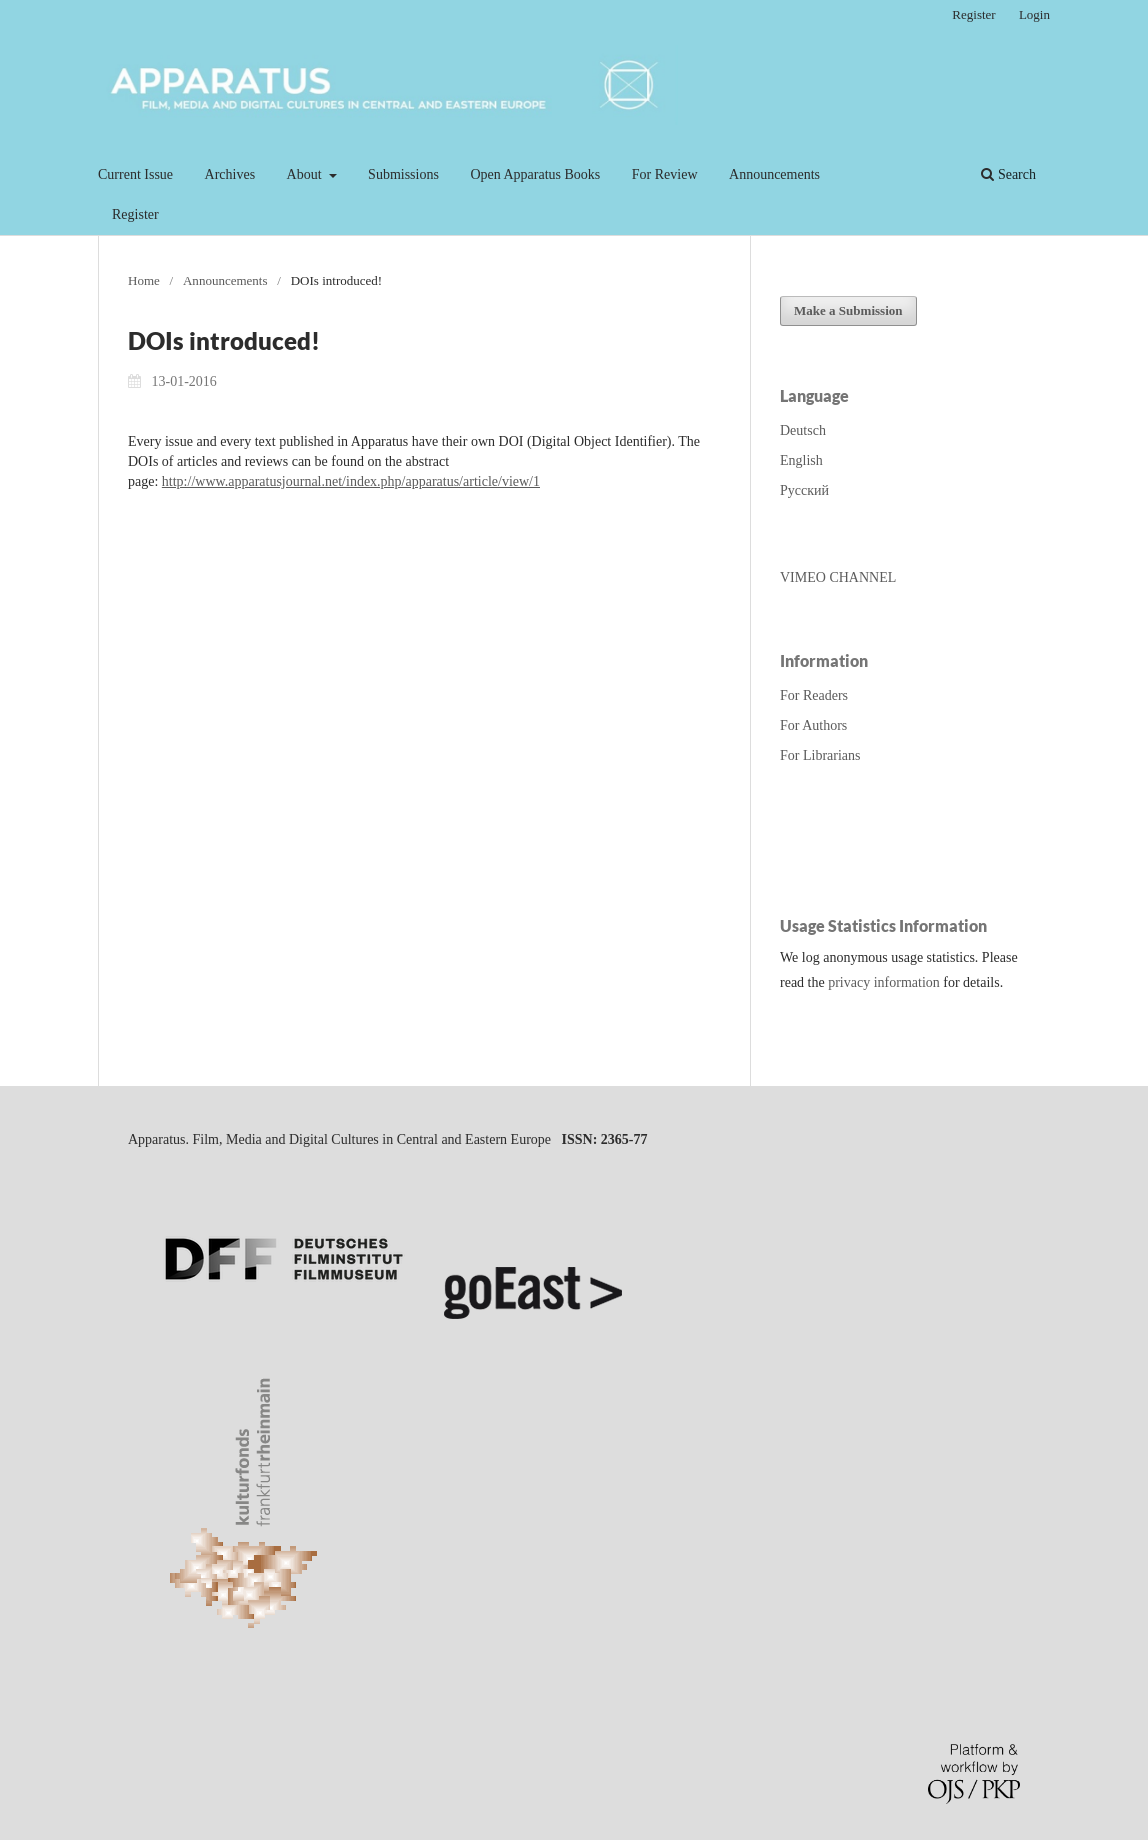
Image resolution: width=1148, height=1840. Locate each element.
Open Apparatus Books (535, 174)
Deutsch (803, 430)
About (306, 174)
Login (1034, 14)
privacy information (884, 982)
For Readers (814, 695)
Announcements (774, 174)
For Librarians (820, 755)
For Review (665, 174)
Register (135, 214)
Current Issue (135, 174)
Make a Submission (848, 310)
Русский (804, 490)
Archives (230, 174)
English (801, 460)
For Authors (813, 725)
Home (144, 280)
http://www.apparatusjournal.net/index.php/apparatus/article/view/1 (351, 481)
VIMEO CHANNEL (838, 577)
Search (1008, 174)
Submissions (403, 174)
